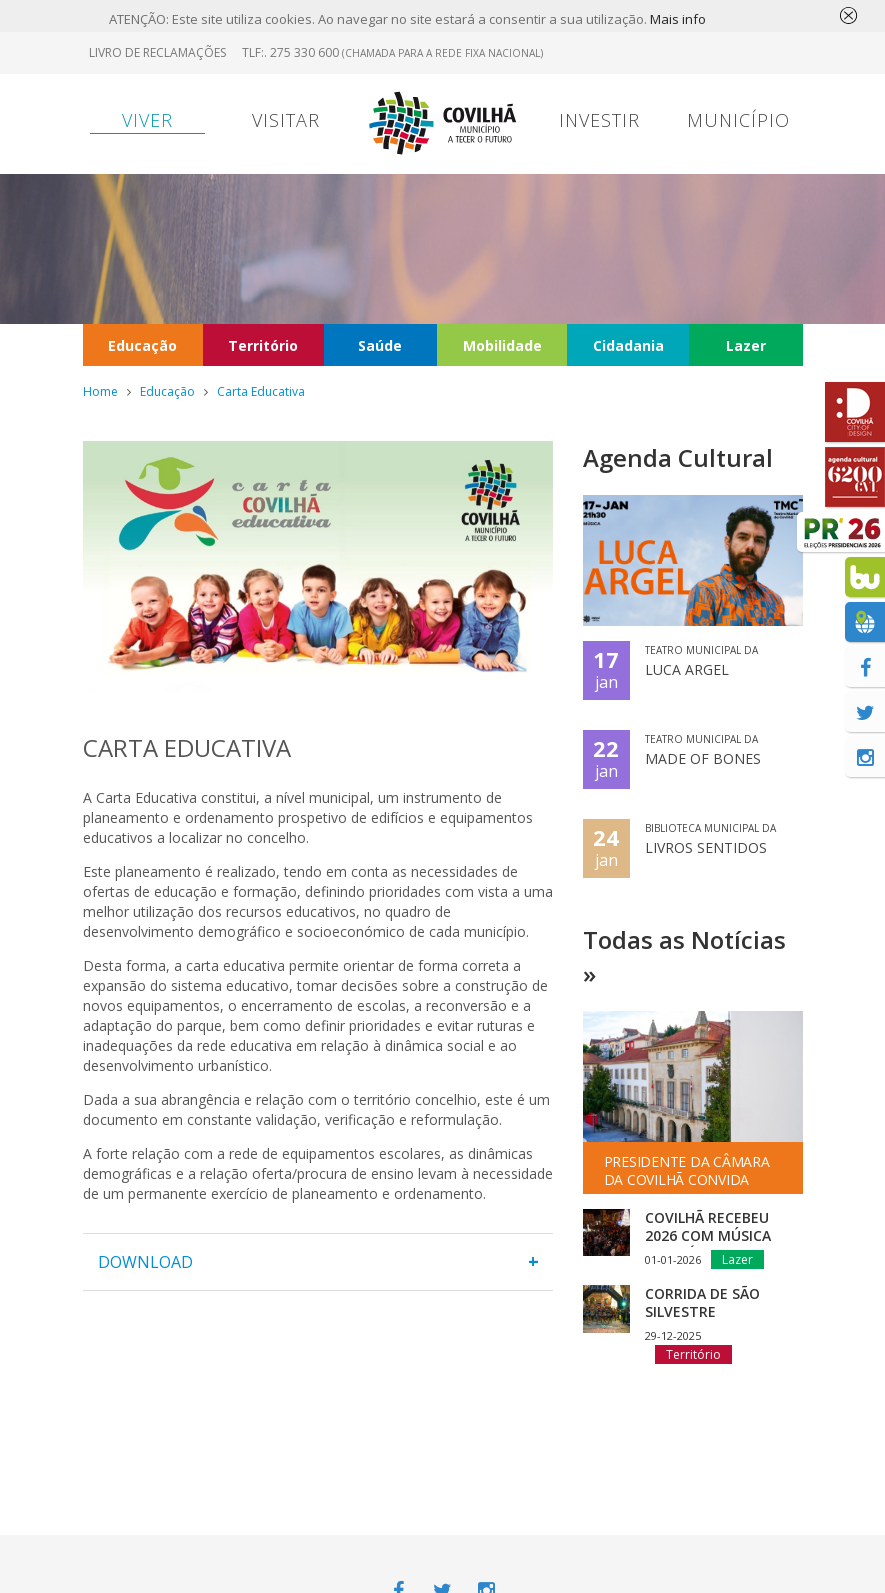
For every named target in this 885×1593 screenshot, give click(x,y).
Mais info (678, 19)
